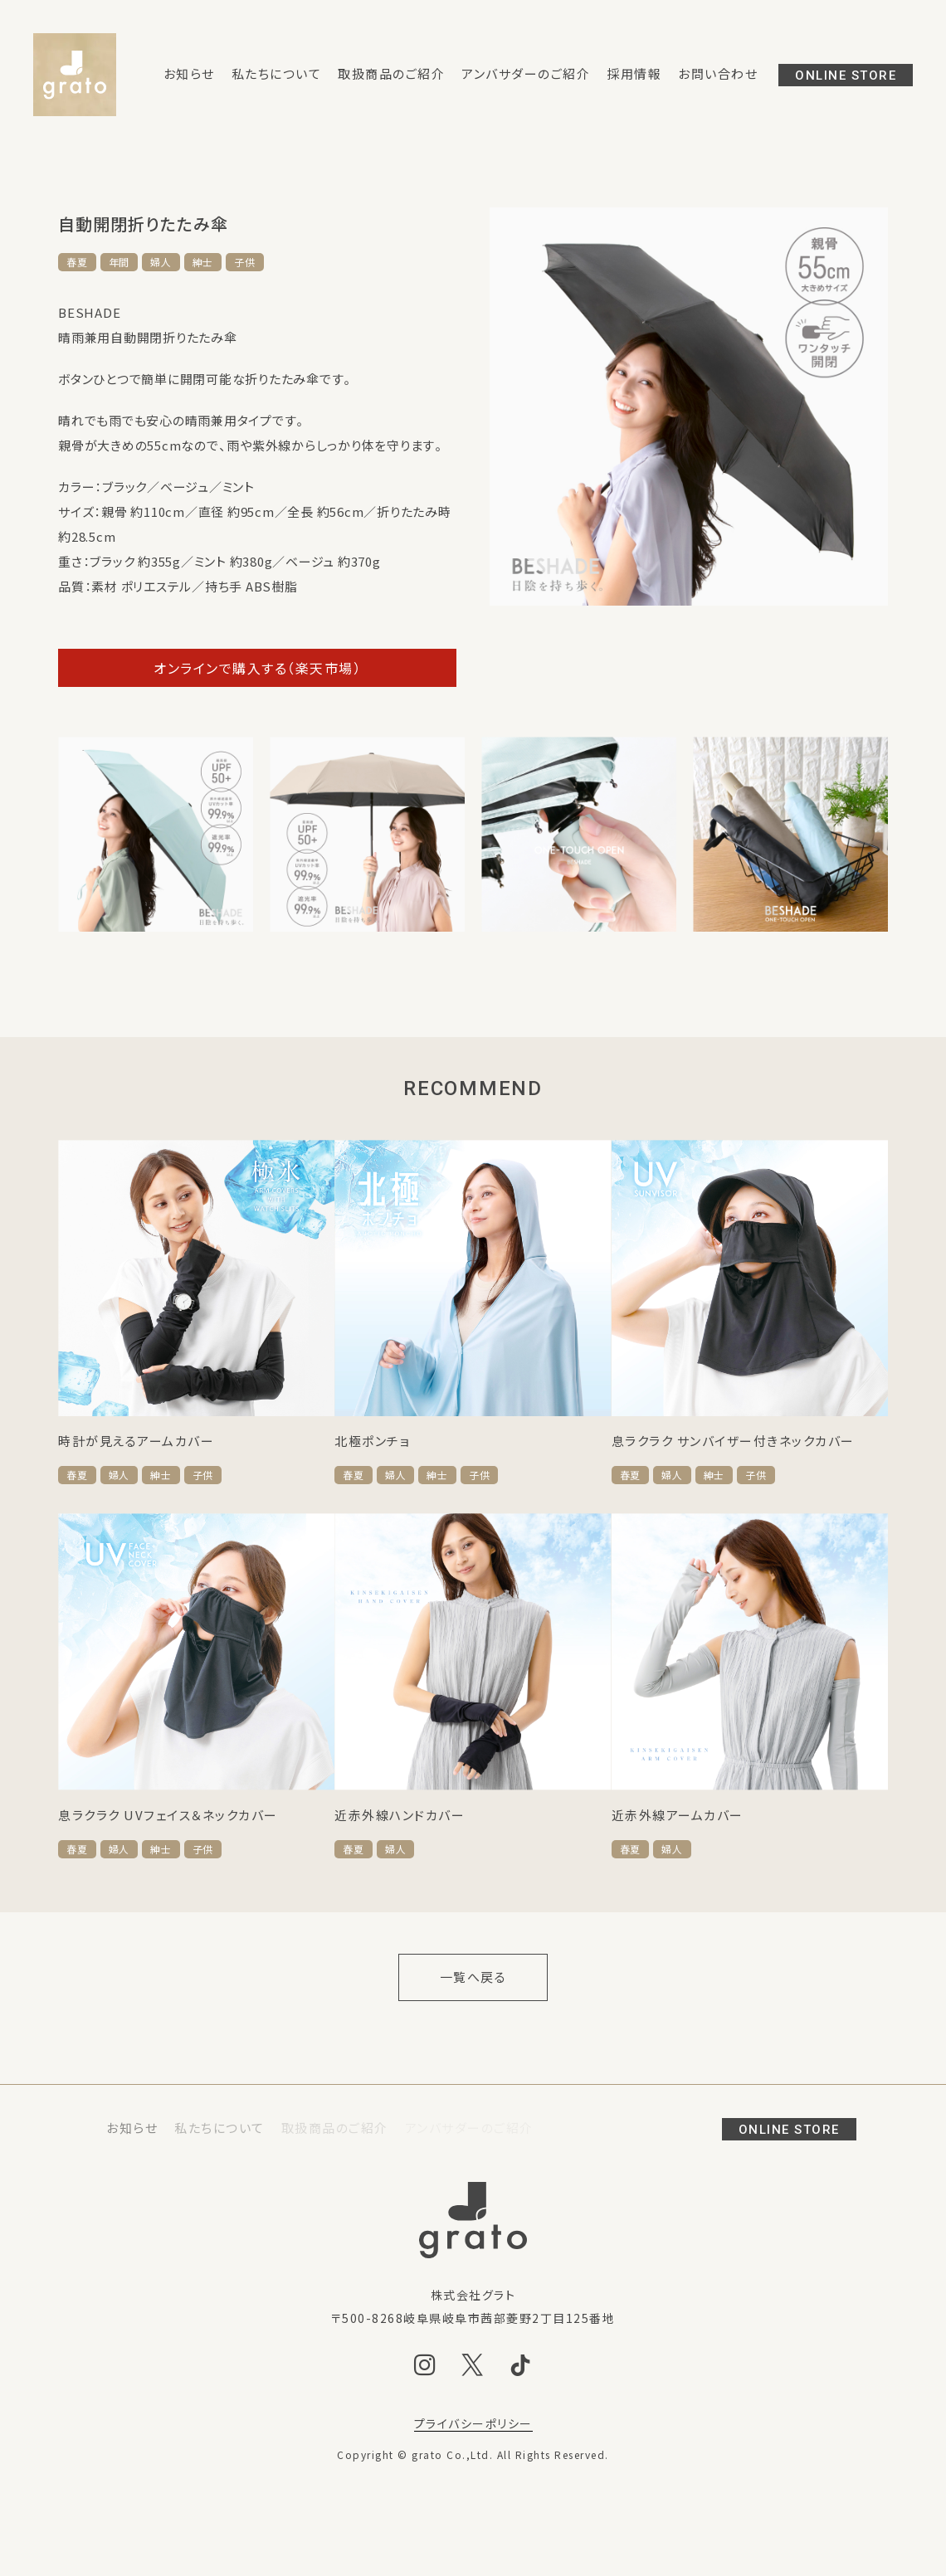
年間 (119, 262)
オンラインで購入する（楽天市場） (257, 668)
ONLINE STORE (845, 75)
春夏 (77, 262)
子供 (245, 262)
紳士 (203, 262)
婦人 (161, 262)
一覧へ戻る (473, 1977)
